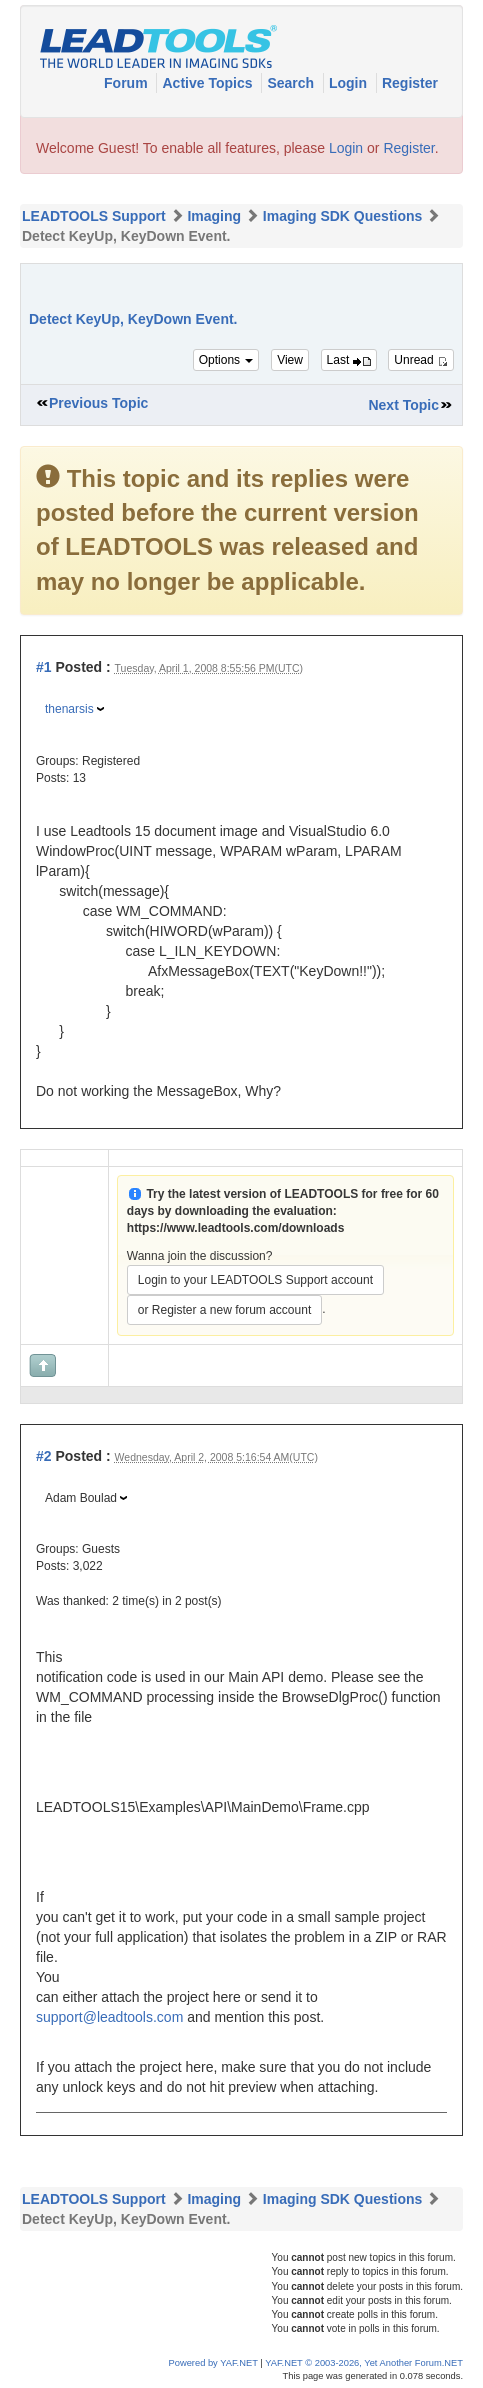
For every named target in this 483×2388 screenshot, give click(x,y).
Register (410, 83)
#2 (44, 1456)
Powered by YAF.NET (213, 2363)
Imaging (214, 216)
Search (292, 83)
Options (226, 360)
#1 (44, 667)
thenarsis (69, 709)
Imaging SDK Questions (342, 216)
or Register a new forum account (224, 1310)
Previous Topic (98, 403)
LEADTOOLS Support (94, 216)
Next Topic (403, 405)
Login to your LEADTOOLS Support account (255, 1280)
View (290, 360)
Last (349, 360)
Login (350, 83)
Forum (127, 83)
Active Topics (209, 83)
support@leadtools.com (109, 2017)
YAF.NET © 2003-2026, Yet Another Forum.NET (364, 2363)
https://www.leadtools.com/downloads (236, 1228)
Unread (421, 360)
